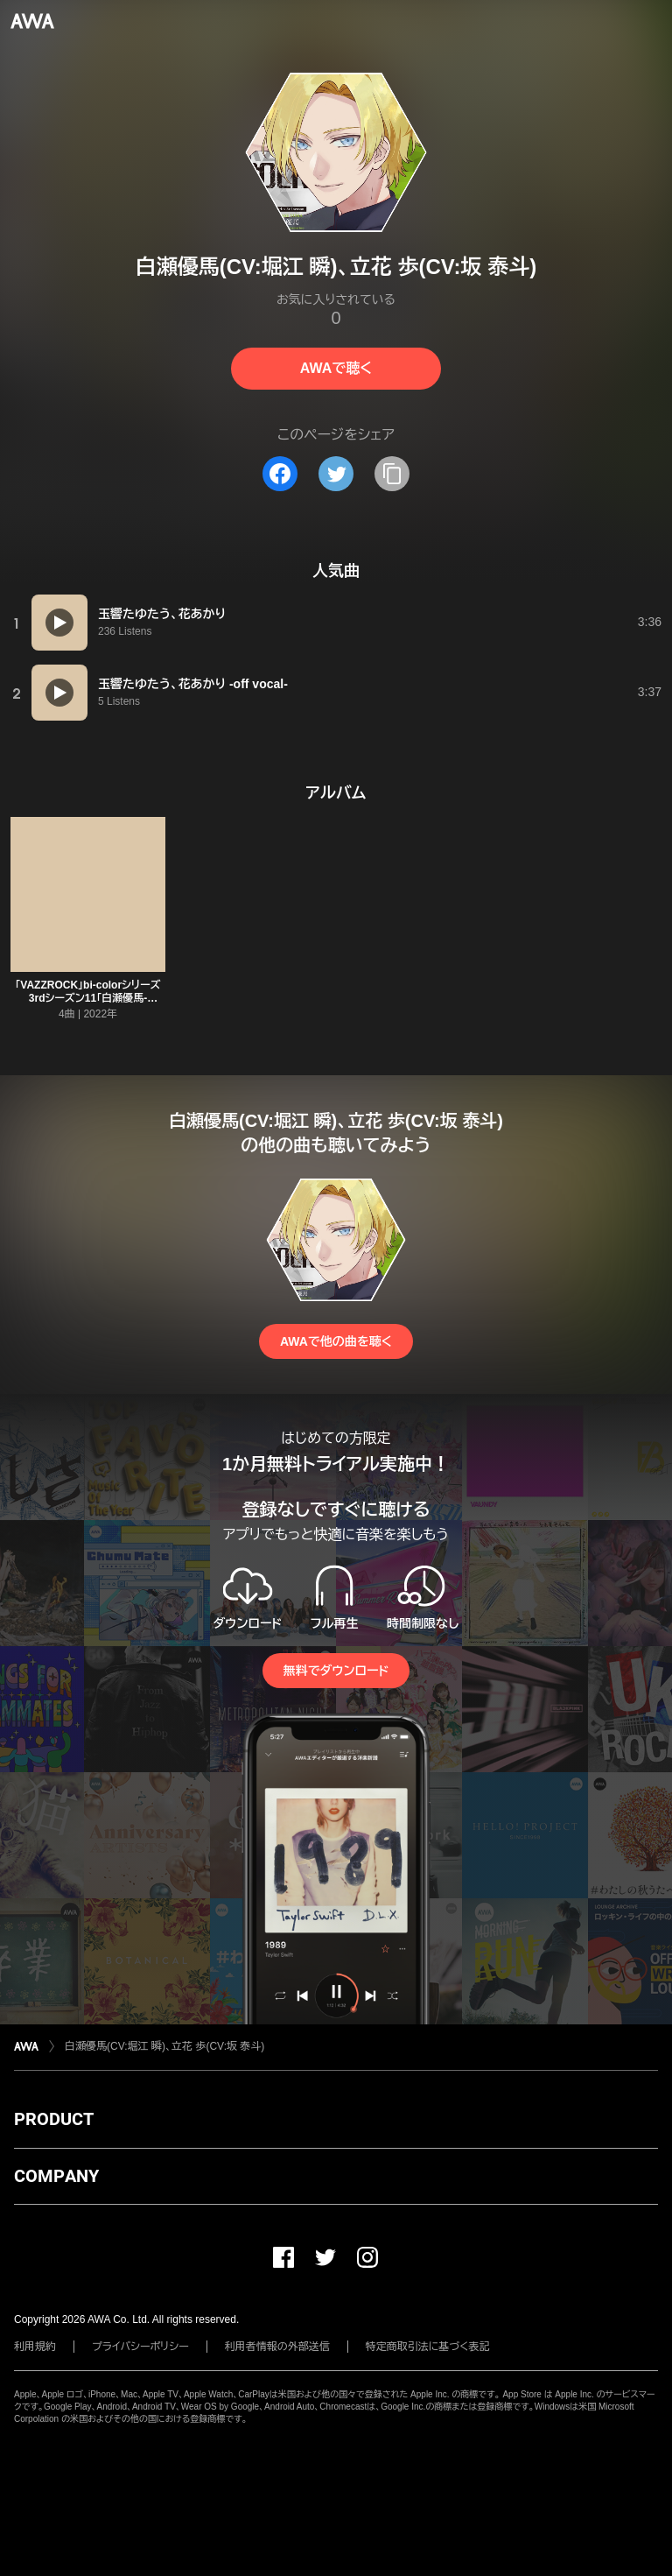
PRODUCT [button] (54, 2118)
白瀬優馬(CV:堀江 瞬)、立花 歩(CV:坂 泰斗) (164, 2046)
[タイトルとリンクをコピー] (392, 473)
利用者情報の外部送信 (277, 2346)
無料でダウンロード (336, 1671)
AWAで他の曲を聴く (336, 1341)
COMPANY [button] (56, 2175)
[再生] (60, 623)
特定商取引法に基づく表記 (428, 2346)
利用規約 (35, 2346)
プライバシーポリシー (140, 2346)
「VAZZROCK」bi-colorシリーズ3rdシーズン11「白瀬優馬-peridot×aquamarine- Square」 (88, 998)
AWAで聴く (336, 368)
